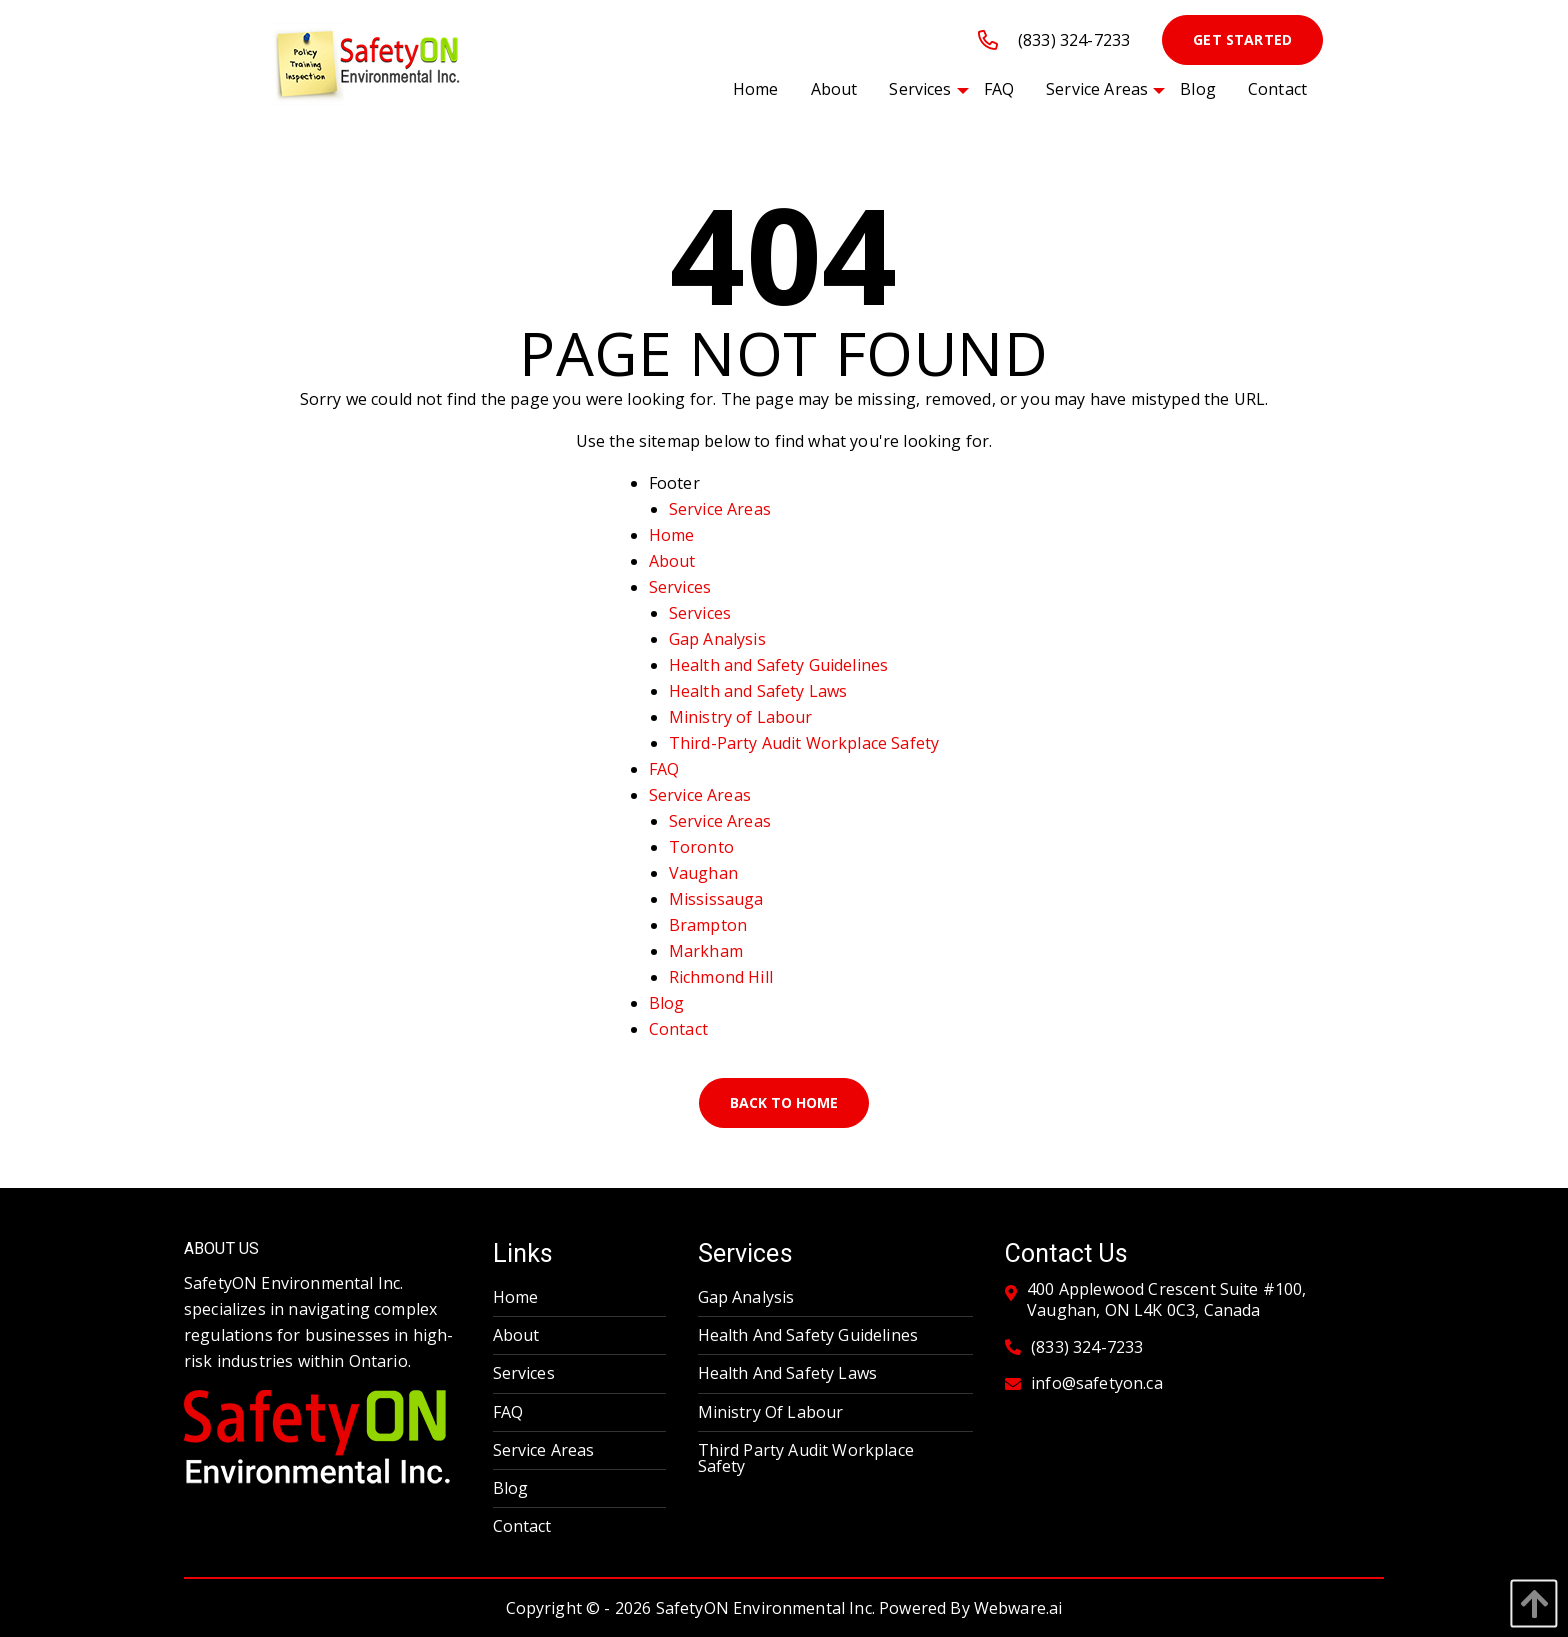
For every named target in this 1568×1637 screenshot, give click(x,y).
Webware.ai (1018, 1608)
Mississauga (716, 899)
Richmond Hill (721, 977)
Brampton (708, 925)
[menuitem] (756, 89)
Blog (667, 1003)
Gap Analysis (717, 639)
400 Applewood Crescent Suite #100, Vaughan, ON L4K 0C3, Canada (1166, 1300)
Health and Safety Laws (758, 691)
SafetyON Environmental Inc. (765, 1608)
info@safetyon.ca (1097, 1383)
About (672, 561)
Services (680, 587)
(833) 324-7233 (1054, 40)
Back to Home (784, 1102)
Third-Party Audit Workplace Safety (804, 743)
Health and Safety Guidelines (778, 665)
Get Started (1242, 39)
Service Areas (720, 509)
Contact (678, 1029)
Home (672, 535)
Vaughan (703, 873)
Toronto (701, 847)
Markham (706, 951)
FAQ (664, 769)
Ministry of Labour (741, 717)
